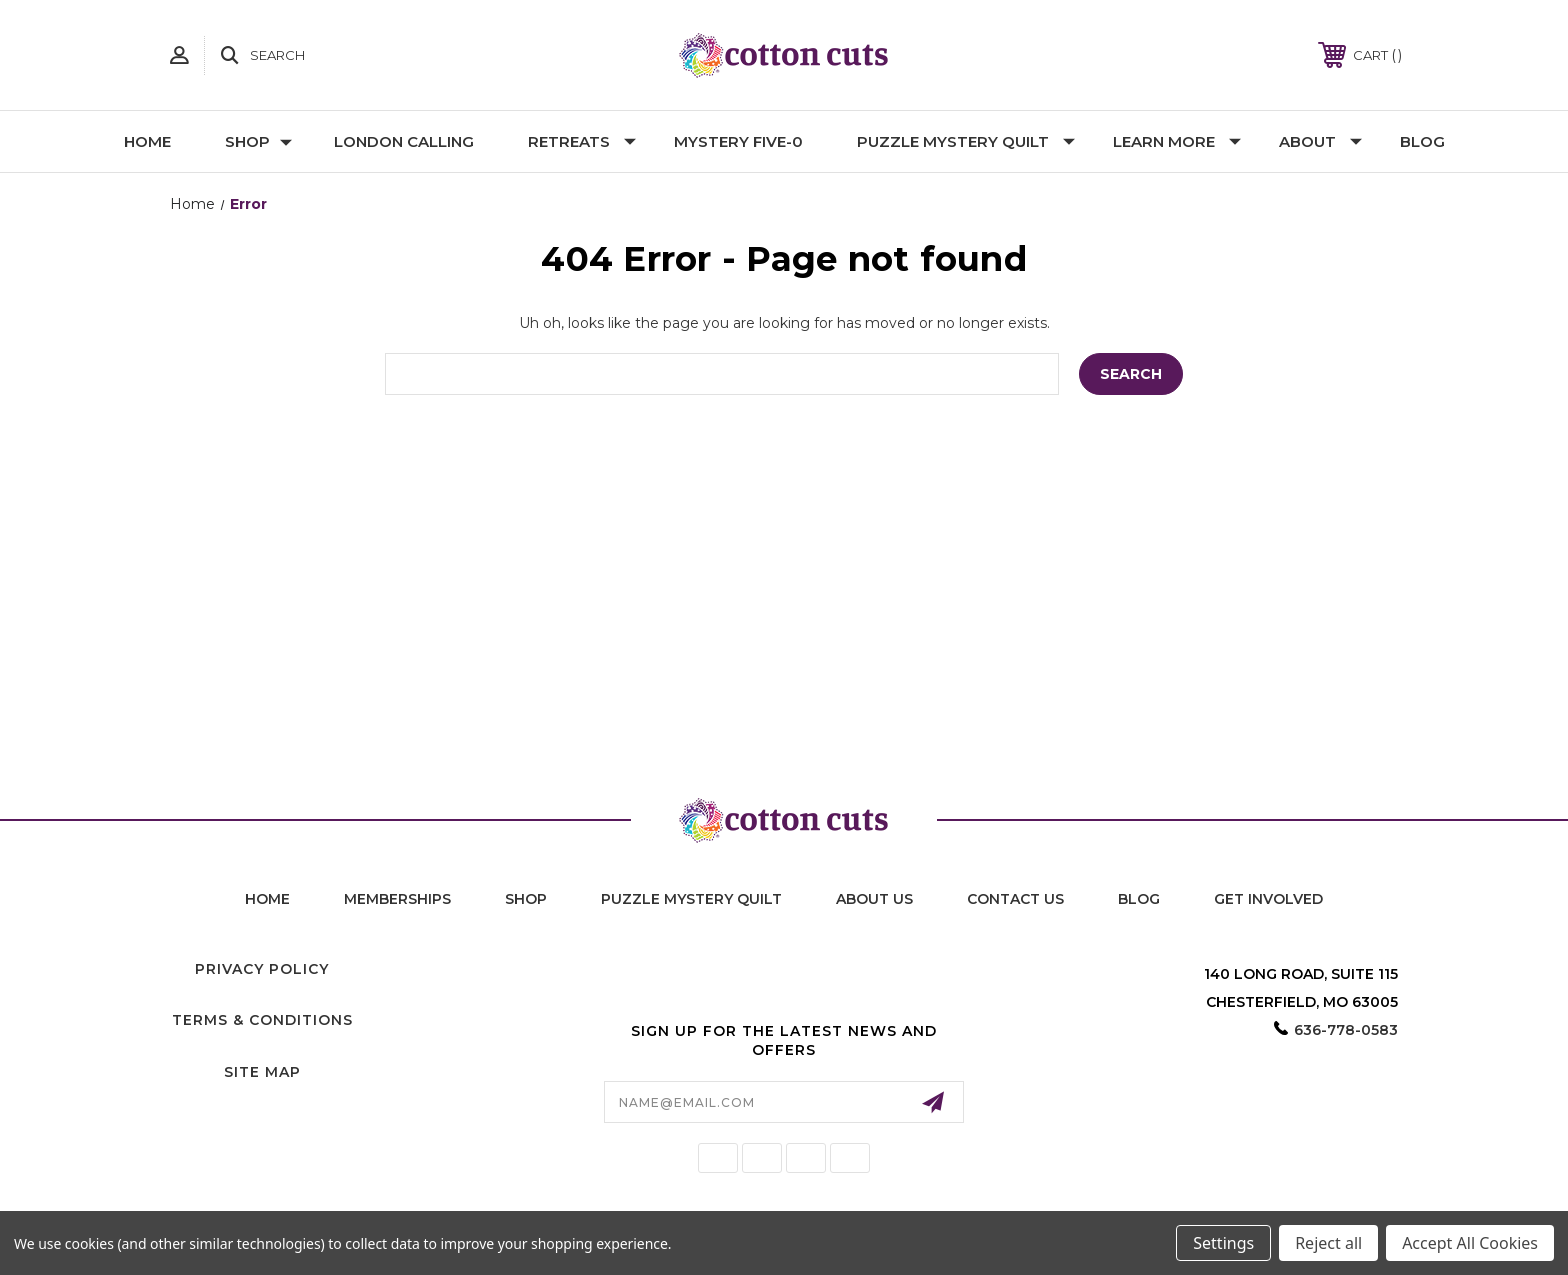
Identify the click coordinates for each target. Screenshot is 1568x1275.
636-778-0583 (1346, 1030)
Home (147, 141)
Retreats (582, 141)
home (267, 899)
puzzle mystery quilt (691, 899)
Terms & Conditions (262, 1020)
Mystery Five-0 (738, 141)
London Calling (404, 141)
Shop (258, 141)
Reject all (1328, 1243)
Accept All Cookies (1470, 1243)
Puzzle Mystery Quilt (966, 141)
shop (526, 899)
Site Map (262, 1072)
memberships (397, 899)
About (1320, 141)
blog (1139, 899)
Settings (1223, 1243)
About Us (874, 899)
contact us (1015, 899)
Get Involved (1268, 899)
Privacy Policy (262, 969)
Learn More (1177, 141)
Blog (1422, 141)
